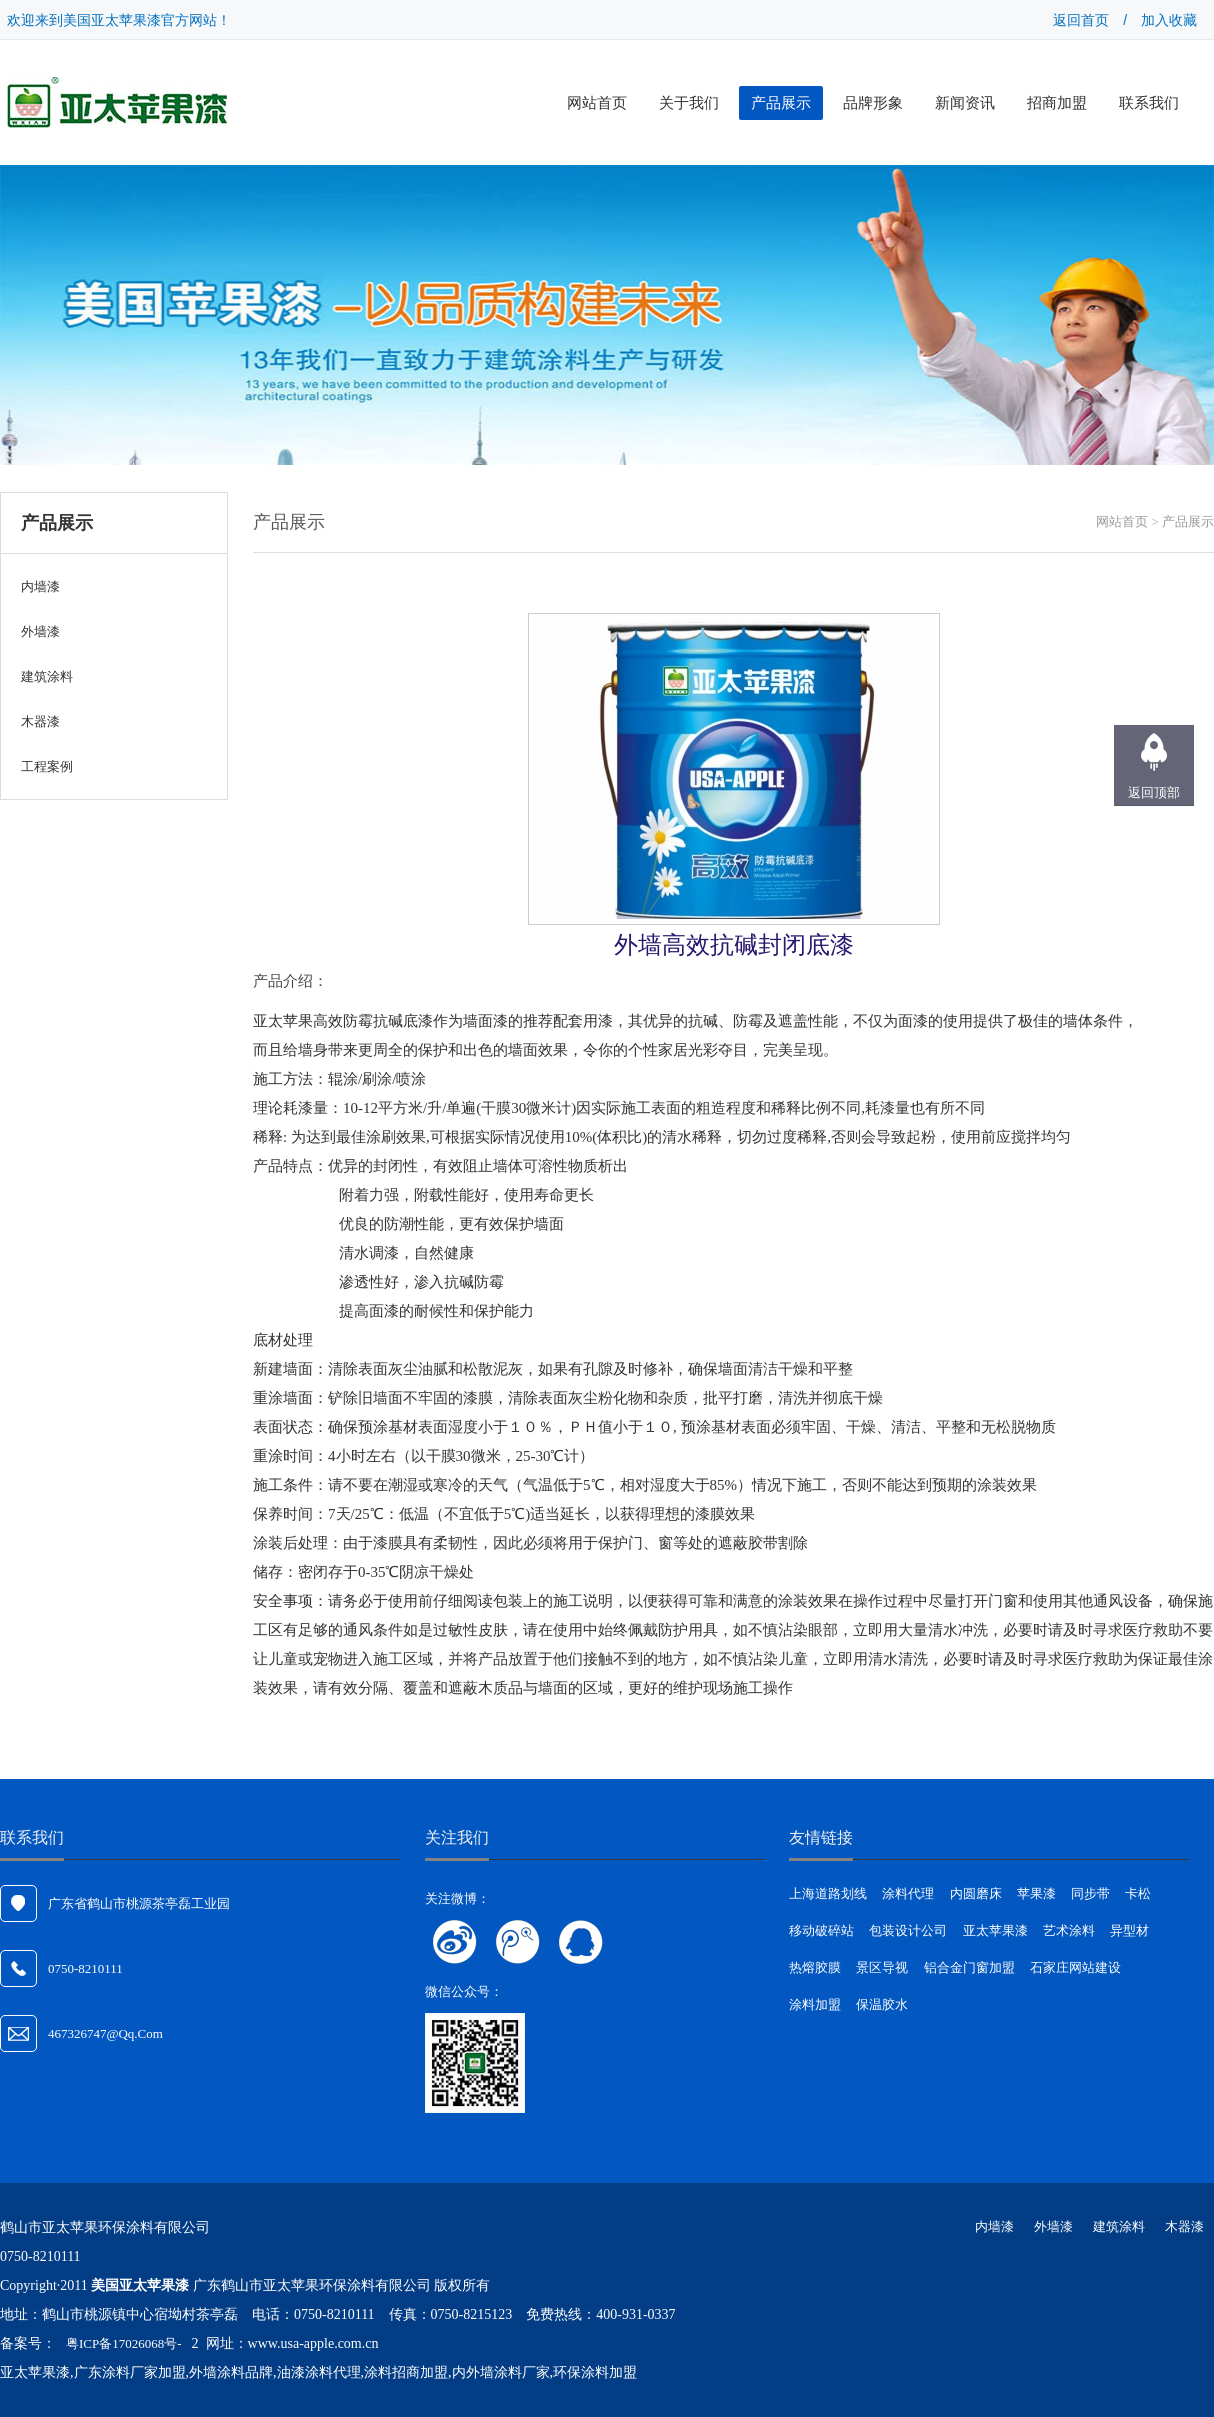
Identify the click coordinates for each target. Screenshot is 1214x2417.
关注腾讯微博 (518, 1942)
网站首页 (597, 103)
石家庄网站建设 (1075, 1967)
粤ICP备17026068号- (124, 2343)
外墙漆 (1053, 2226)
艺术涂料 (1069, 1930)
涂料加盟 (815, 2004)
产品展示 (781, 103)
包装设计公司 (908, 1930)
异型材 (1129, 1930)
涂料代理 (908, 1893)
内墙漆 (994, 2226)
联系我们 (1149, 103)
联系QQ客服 (581, 1942)
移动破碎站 (821, 1930)
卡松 (1138, 1893)
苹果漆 (1036, 1893)
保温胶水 (882, 2004)
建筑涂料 (1119, 2226)
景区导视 (882, 1967)
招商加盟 (1057, 103)
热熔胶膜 (815, 1967)
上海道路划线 (828, 1893)
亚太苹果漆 (995, 1930)
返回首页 (1081, 20)
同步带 (1090, 1893)
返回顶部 (1154, 792)
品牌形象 (873, 103)
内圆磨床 (976, 1893)
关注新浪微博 (455, 1942)
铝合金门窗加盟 (969, 1967)
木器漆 (1184, 2226)
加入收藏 (1169, 20)
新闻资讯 (965, 103)
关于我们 (689, 103)
